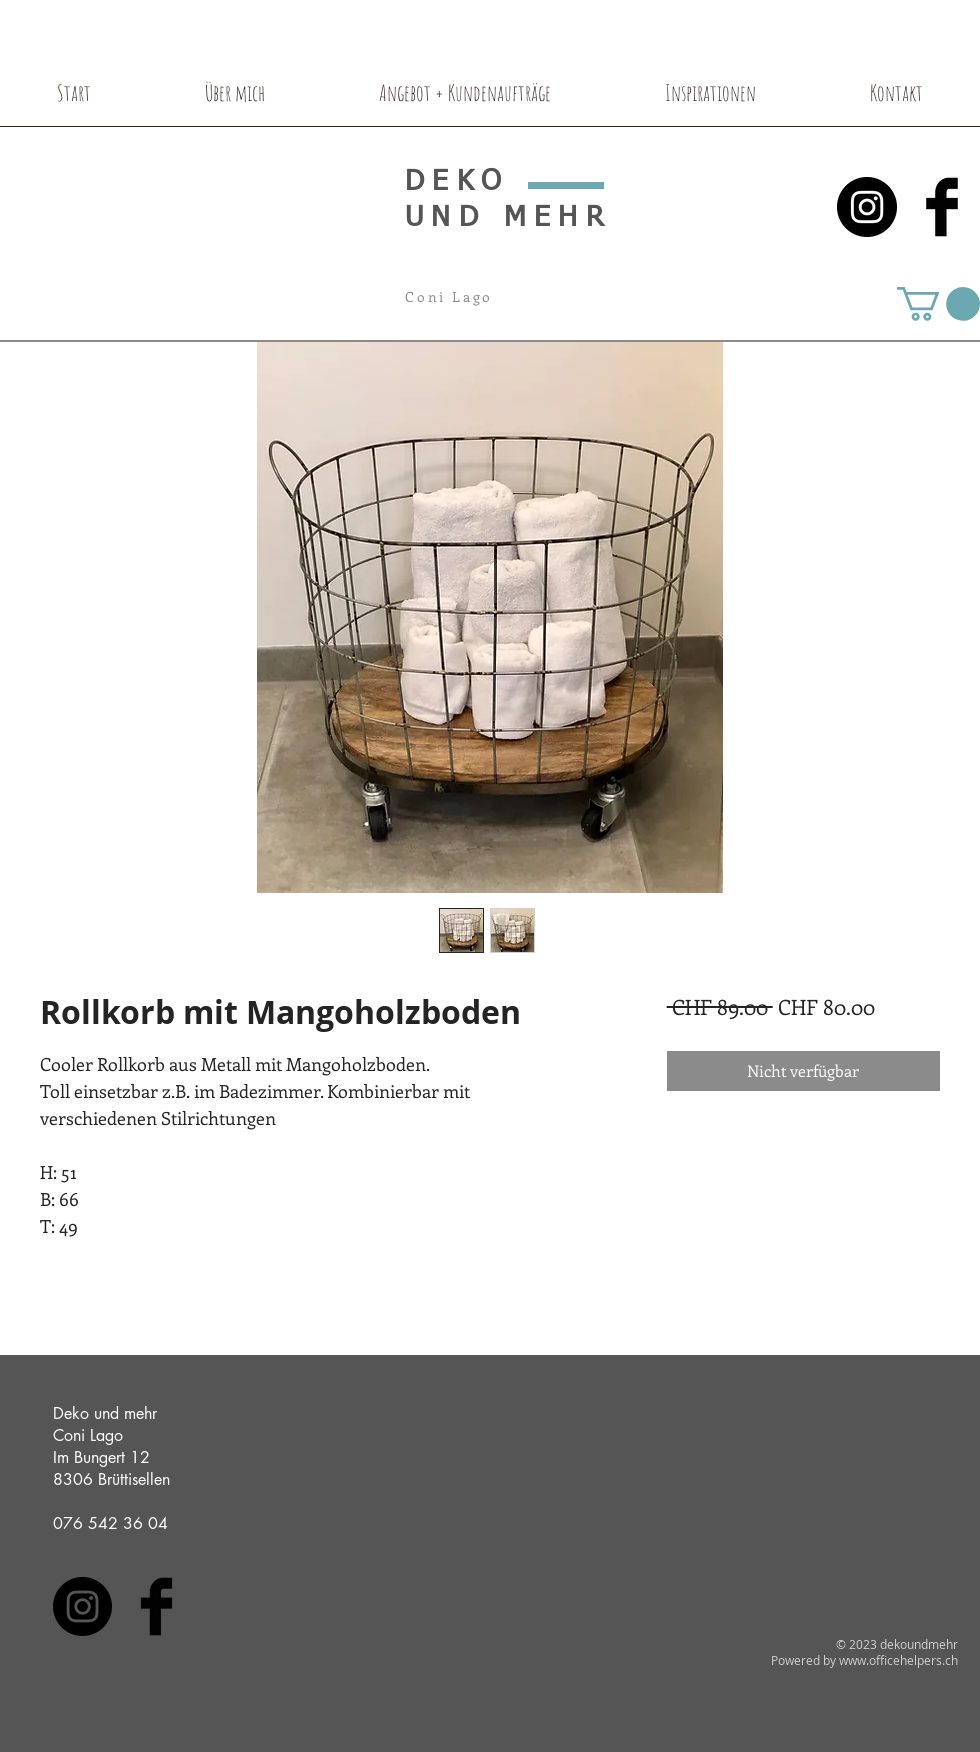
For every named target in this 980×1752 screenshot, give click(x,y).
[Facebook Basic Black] (942, 207)
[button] (938, 304)
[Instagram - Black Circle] (867, 207)
